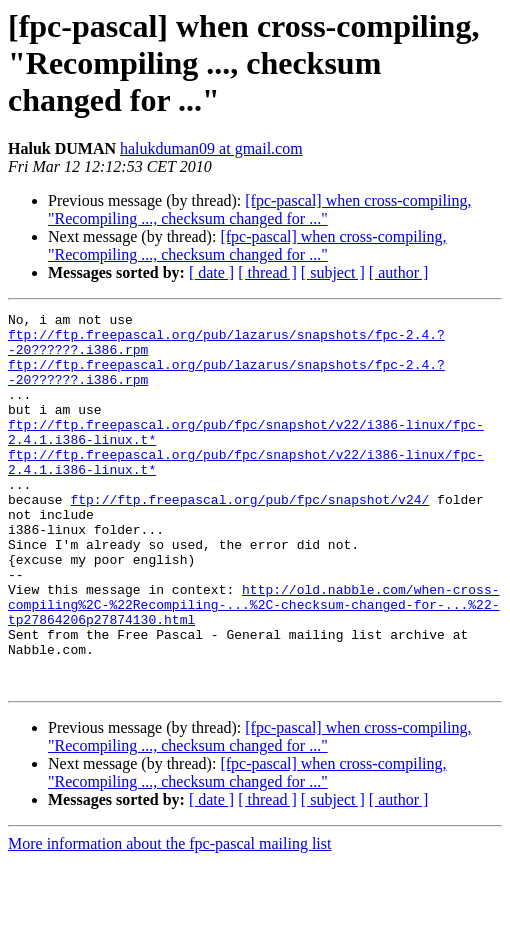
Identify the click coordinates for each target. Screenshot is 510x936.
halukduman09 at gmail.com (211, 148)
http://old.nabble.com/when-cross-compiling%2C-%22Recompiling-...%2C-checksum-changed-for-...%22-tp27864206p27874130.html (253, 664)
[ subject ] (333, 272)
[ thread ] (267, 272)
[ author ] (399, 272)
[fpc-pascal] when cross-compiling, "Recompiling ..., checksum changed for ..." (259, 209)
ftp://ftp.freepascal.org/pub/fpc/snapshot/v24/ (249, 538)
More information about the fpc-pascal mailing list (169, 918)
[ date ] (211, 272)
